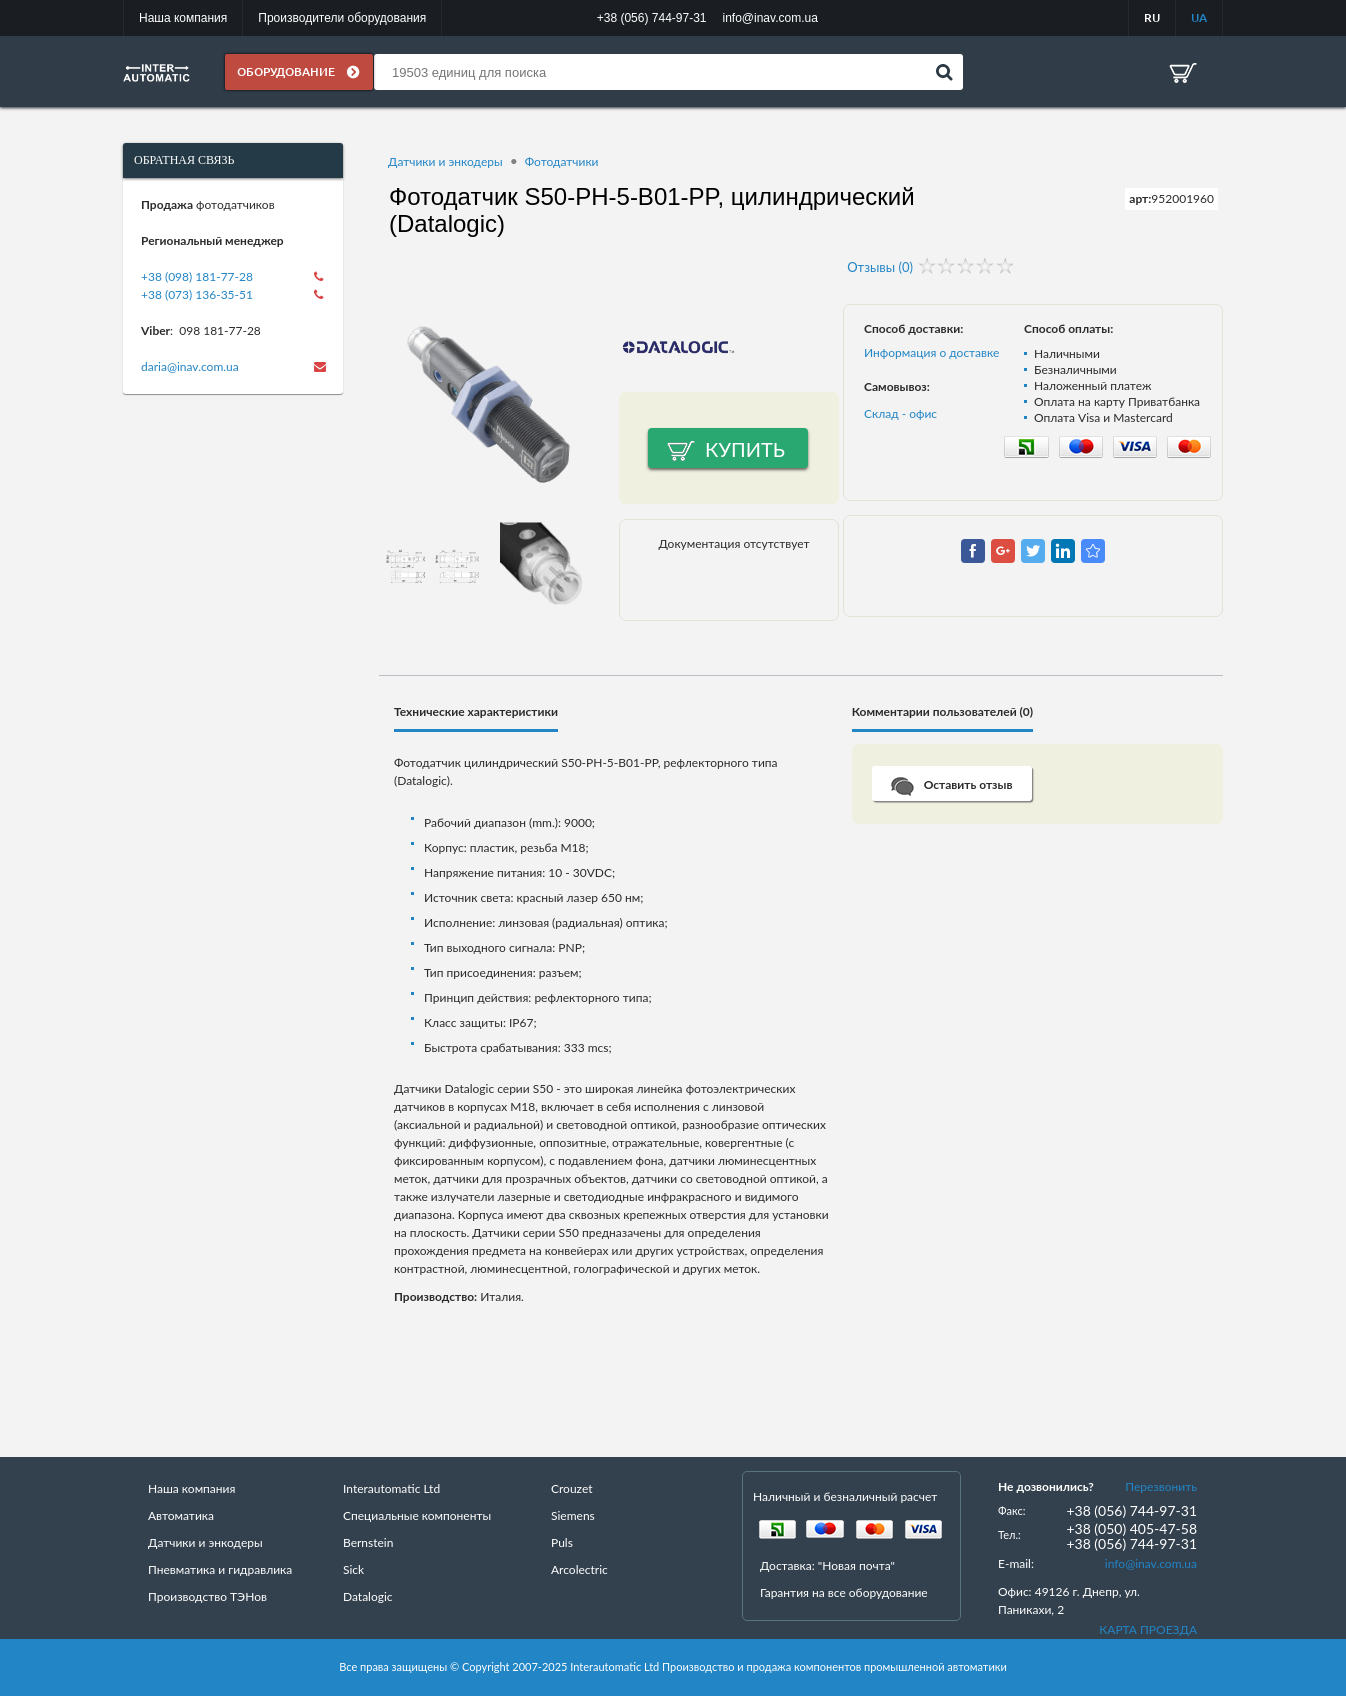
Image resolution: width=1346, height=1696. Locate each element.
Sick (353, 1569)
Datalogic (368, 1596)
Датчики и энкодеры (445, 161)
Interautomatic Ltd (391, 1488)
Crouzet (572, 1488)
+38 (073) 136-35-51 (197, 294)
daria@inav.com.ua (190, 366)
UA (1199, 17)
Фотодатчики (562, 161)
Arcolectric (579, 1569)
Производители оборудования (342, 18)
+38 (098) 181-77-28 (197, 276)
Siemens (573, 1515)
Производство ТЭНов (207, 1596)
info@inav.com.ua (1151, 1563)
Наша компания (183, 18)
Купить (745, 449)
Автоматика (181, 1515)
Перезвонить (1161, 1486)
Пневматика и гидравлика (220, 1569)
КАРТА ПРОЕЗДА (1148, 1629)
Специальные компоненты (417, 1515)
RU (1152, 17)
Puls (562, 1542)
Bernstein (368, 1542)
